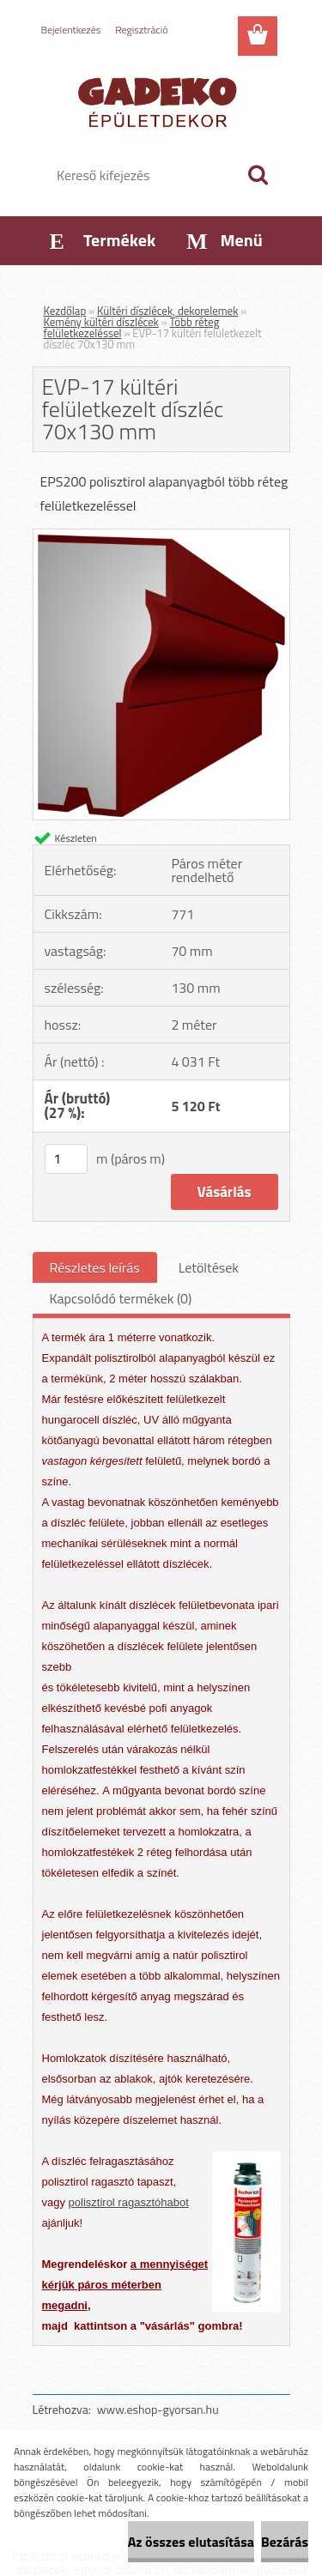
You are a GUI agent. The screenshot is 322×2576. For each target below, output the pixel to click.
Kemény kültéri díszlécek (101, 321)
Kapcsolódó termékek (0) (121, 1298)
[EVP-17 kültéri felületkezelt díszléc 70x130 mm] (161, 536)
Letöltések (209, 1267)
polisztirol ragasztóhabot (129, 2202)
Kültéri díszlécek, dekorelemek (167, 310)
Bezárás (284, 2541)
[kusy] (66, 1159)
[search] (257, 175)
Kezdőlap (65, 310)
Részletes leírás (95, 1267)
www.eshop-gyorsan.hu (158, 2409)
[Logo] (161, 100)
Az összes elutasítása (191, 2541)
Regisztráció (141, 29)
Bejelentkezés (71, 29)
